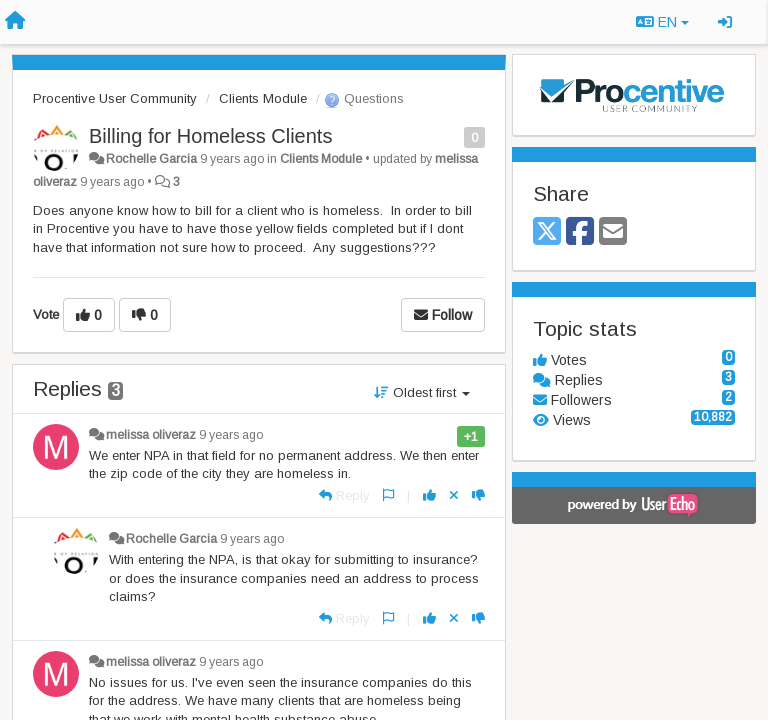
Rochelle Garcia (151, 159)
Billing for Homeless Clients (210, 136)
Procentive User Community (115, 98)
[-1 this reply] (478, 495)
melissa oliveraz (151, 435)
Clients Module (263, 98)
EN (662, 22)
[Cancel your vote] (454, 495)
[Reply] (344, 495)
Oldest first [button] (422, 392)
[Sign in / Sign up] (725, 22)
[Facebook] (580, 232)
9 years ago (231, 435)
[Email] (613, 232)
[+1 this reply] (429, 495)
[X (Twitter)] (547, 232)
